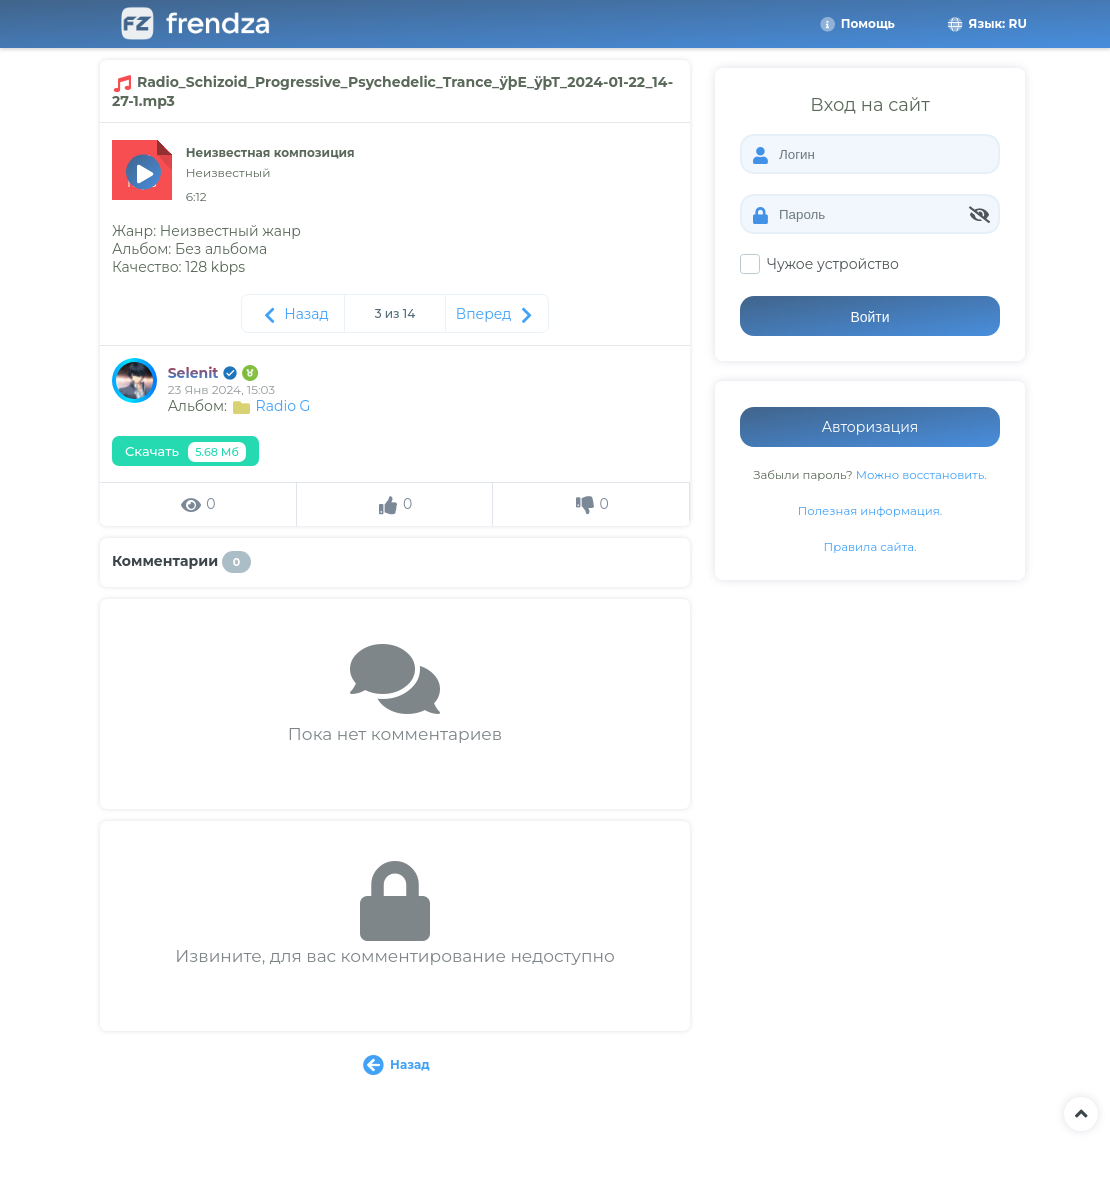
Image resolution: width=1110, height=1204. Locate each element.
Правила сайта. (870, 547)
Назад (293, 314)
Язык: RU (986, 24)
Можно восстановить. (921, 475)
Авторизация (870, 427)
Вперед (497, 314)
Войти (869, 317)
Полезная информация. (870, 511)
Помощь (857, 24)
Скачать (185, 452)
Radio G (283, 406)
